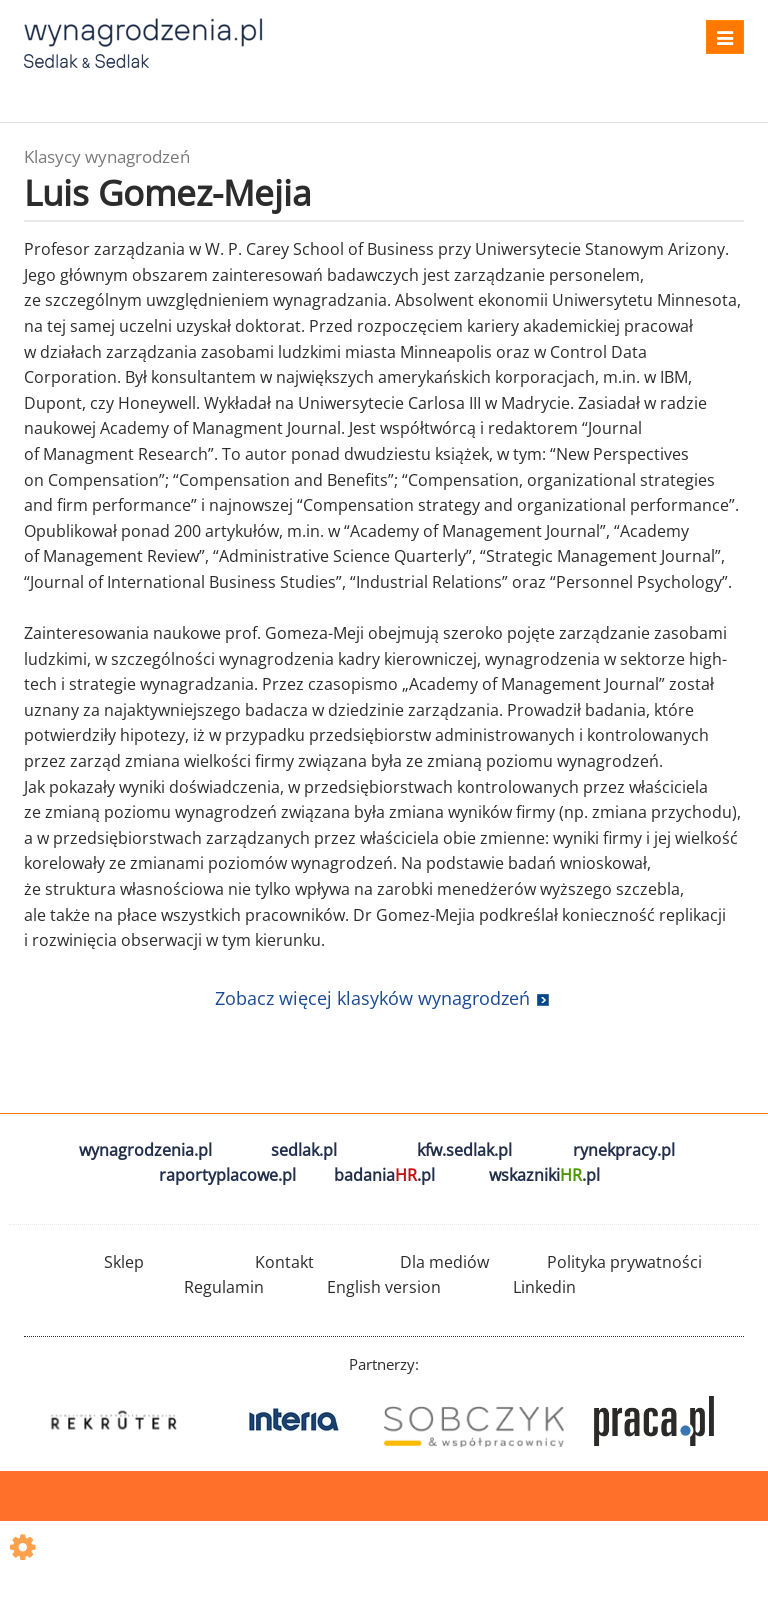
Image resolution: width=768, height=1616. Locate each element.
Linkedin (544, 1287)
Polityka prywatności (624, 1262)
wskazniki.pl (544, 1175)
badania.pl (384, 1175)
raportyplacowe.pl (227, 1175)
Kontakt (284, 1262)
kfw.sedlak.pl (464, 1150)
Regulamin (224, 1287)
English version (384, 1287)
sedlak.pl (304, 1150)
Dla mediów (444, 1262)
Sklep (124, 1262)
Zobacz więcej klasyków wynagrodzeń (372, 998)
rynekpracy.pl (624, 1150)
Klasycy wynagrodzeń (107, 156)
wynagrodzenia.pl (145, 1150)
